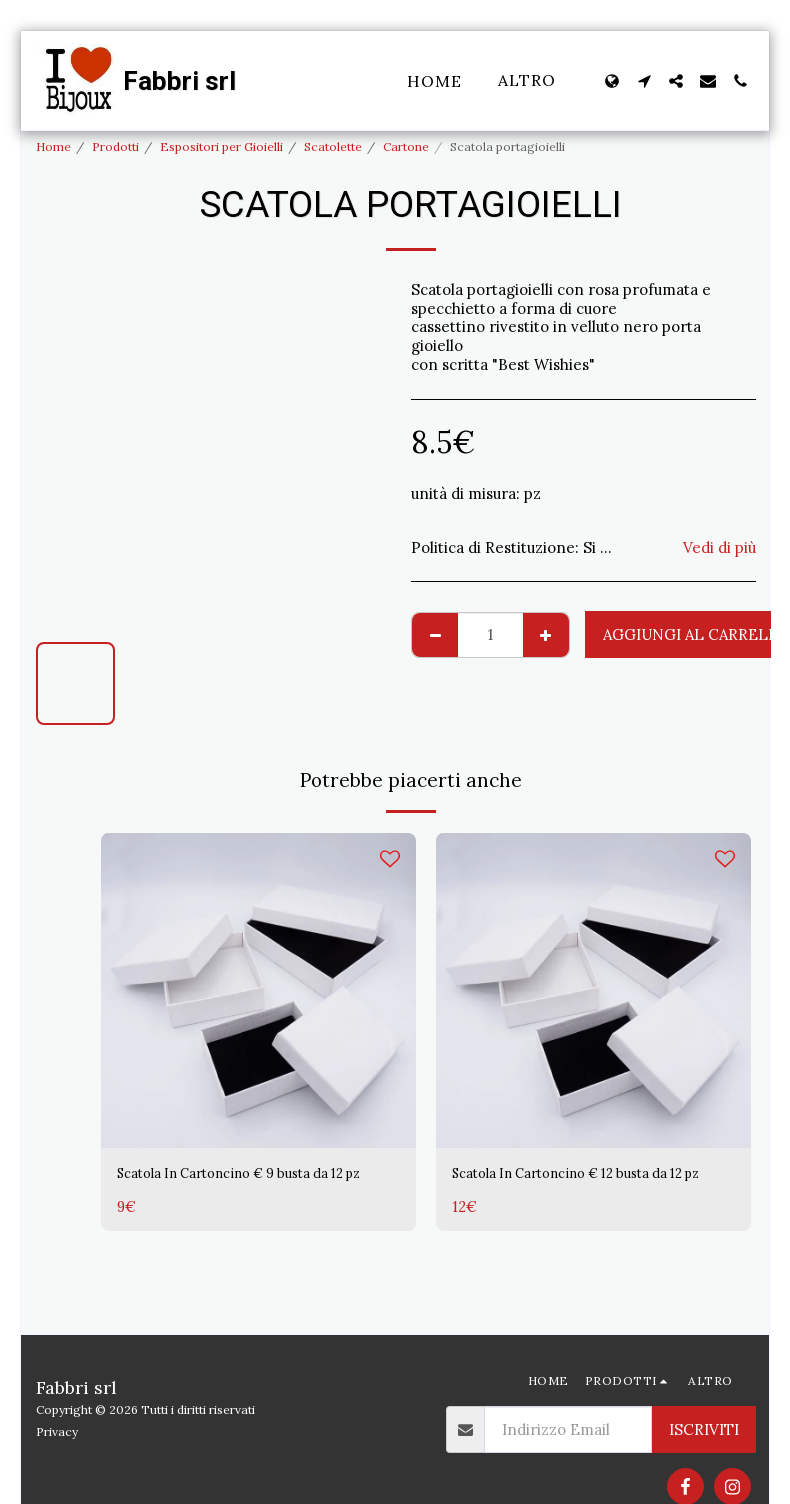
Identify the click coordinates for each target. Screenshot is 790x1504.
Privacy (57, 1431)
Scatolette (333, 146)
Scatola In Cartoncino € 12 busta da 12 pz (587, 1186)
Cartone (406, 146)
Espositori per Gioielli (221, 146)
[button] (644, 81)
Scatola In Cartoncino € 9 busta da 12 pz (250, 1186)
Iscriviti (704, 1429)
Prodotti (115, 146)
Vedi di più (719, 548)
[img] (258, 990)
